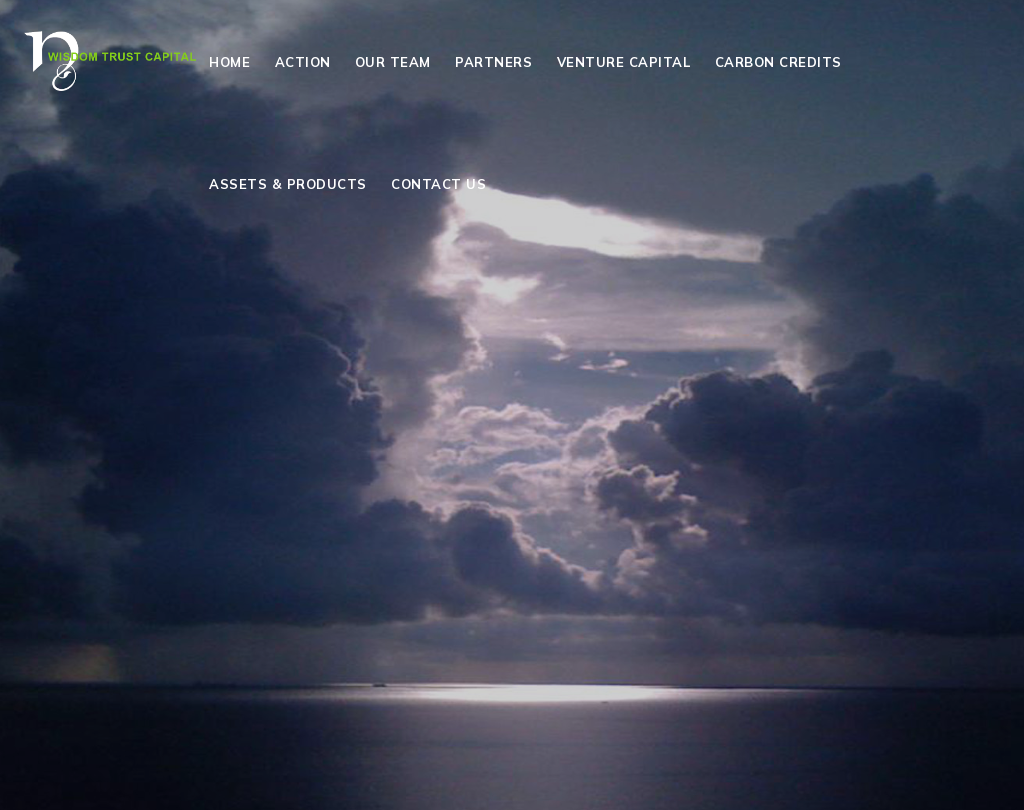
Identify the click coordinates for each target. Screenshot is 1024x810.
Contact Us (438, 184)
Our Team (393, 62)
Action (303, 62)
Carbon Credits (778, 62)
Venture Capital (624, 62)
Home (229, 62)
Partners (493, 62)
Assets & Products (288, 184)
